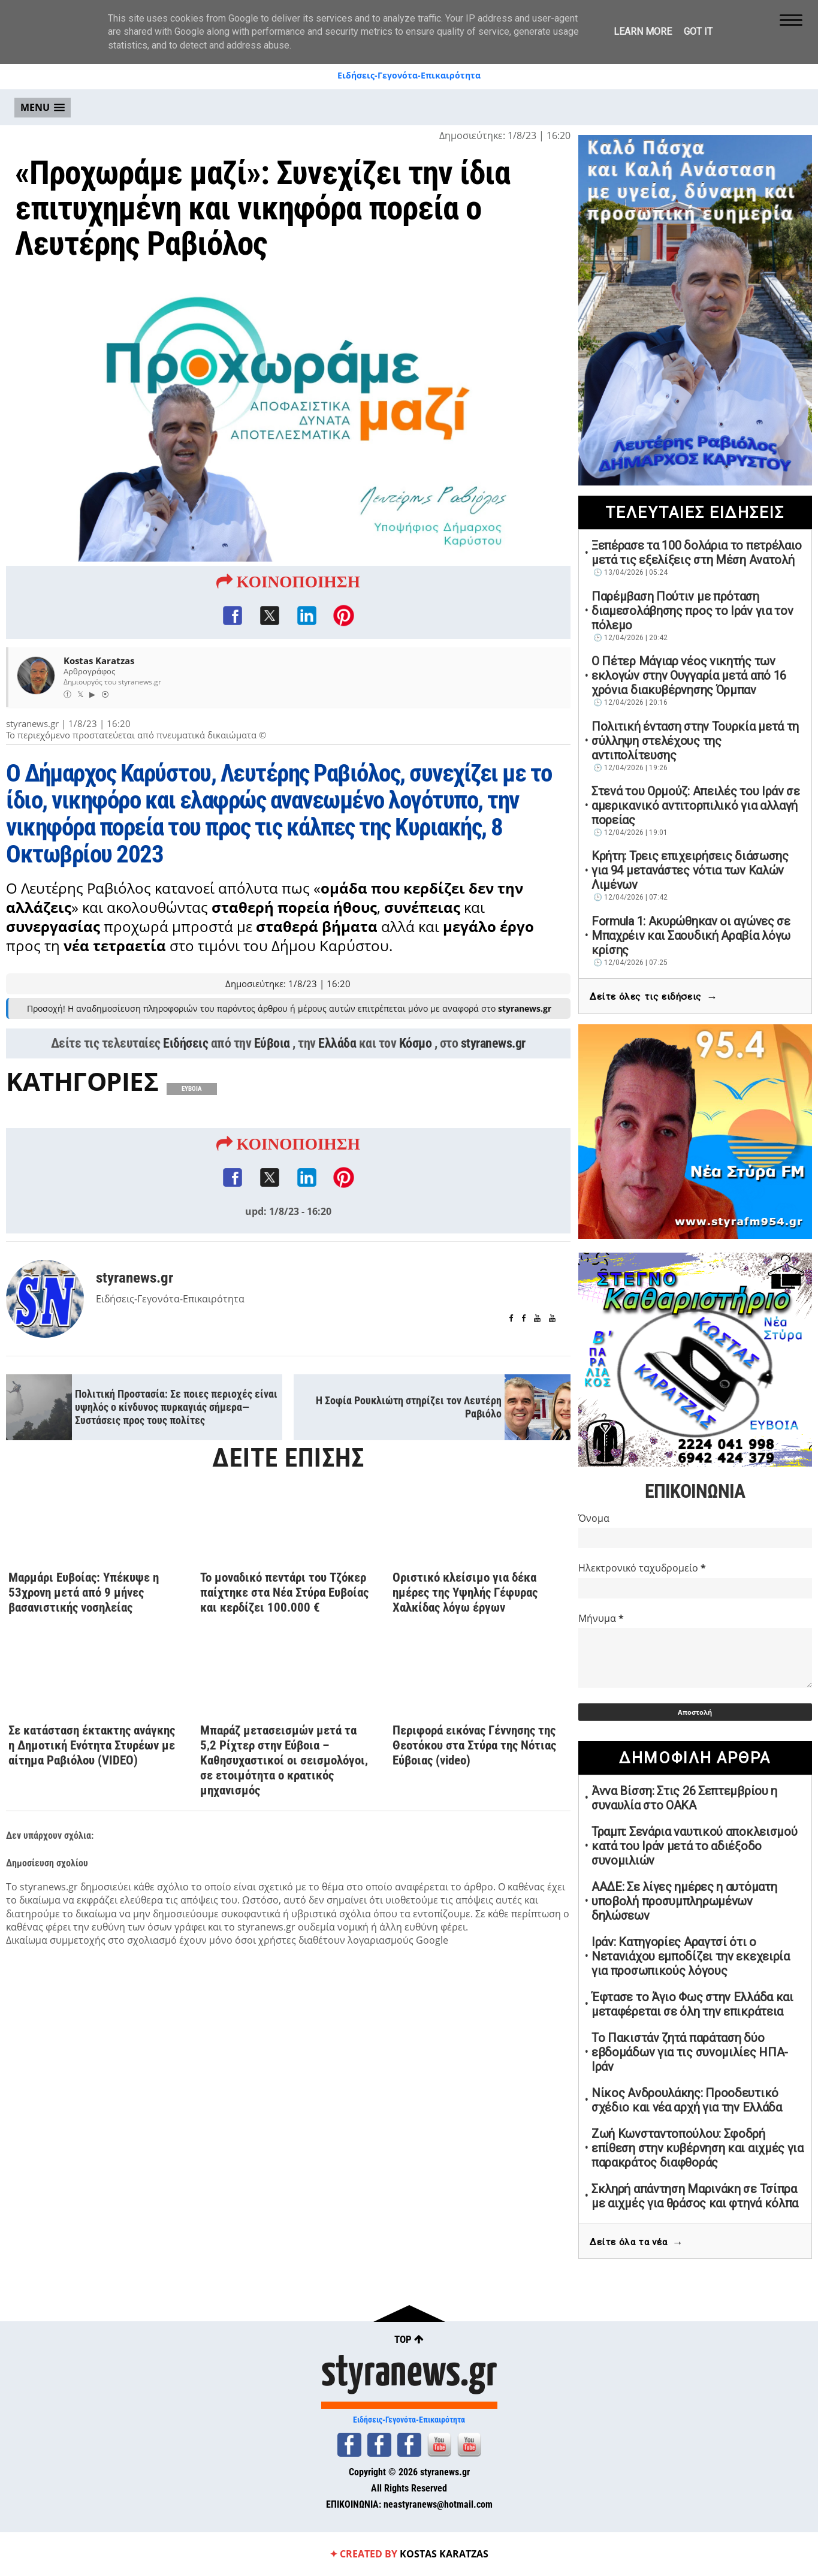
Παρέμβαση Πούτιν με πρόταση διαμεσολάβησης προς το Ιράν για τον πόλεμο (692, 610)
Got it (698, 31)
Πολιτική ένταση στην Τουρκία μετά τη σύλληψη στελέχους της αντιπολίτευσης (695, 740)
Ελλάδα (337, 1043)
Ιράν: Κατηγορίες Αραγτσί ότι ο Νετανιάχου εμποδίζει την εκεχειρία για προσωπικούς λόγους (690, 1956)
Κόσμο (415, 1043)
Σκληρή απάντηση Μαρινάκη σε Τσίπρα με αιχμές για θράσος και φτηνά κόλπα (694, 2196)
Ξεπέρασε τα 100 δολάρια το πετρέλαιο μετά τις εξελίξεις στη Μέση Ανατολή (696, 552)
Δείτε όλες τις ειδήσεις (653, 997)
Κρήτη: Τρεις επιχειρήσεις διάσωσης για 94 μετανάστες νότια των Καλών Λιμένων (690, 870)
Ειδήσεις (185, 1043)
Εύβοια (272, 1043)
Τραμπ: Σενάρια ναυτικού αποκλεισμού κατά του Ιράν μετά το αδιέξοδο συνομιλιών (694, 1846)
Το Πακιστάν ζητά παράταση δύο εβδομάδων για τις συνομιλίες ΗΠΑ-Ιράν (689, 2052)
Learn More (643, 31)
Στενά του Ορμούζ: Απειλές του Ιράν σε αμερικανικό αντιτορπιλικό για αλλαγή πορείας (695, 805)
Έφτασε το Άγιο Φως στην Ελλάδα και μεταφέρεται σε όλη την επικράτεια (692, 2004)
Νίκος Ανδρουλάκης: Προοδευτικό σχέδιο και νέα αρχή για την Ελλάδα (686, 2100)
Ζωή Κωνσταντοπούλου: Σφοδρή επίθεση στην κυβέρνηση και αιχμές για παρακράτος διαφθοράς (697, 2148)
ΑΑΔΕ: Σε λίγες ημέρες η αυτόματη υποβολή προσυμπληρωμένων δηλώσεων (684, 1901)
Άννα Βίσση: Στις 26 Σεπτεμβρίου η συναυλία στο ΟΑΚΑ (684, 1798)
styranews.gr (493, 1043)
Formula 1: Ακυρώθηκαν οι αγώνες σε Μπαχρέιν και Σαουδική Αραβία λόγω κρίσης (690, 935)
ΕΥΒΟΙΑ (192, 1089)
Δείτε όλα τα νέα (636, 2242)
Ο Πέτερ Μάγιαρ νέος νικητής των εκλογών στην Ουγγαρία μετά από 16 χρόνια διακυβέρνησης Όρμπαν (688, 675)
